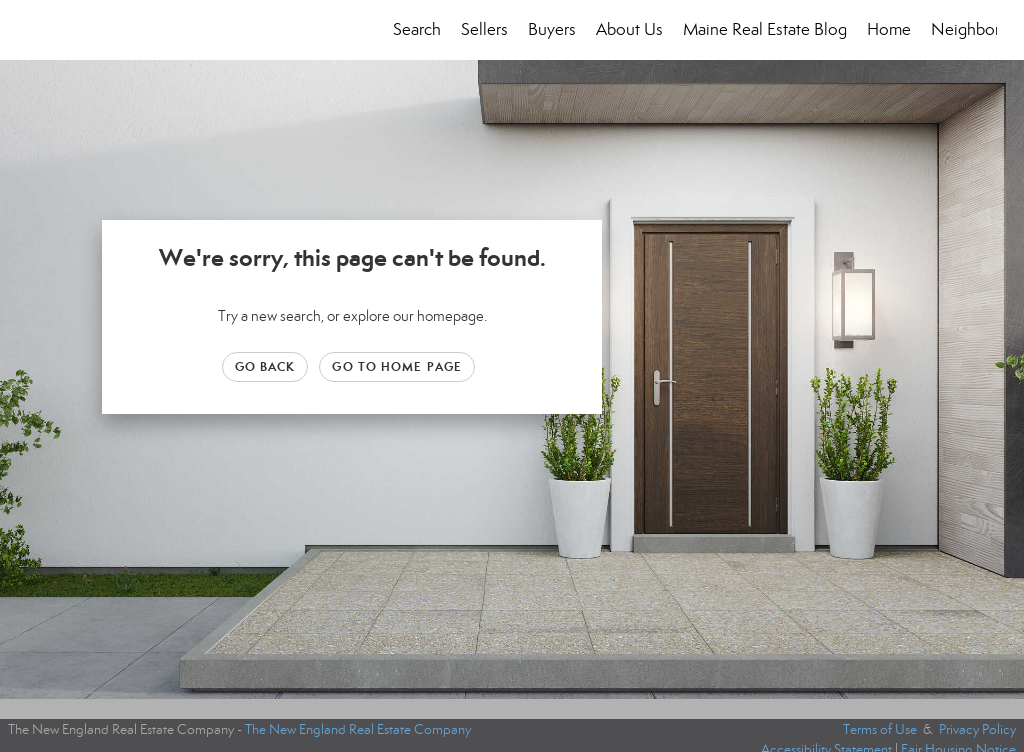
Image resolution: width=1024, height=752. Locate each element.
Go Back (265, 366)
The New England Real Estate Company (358, 729)
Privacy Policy (977, 729)
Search (417, 29)
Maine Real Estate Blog (765, 29)
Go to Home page (397, 366)
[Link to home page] (37, 30)
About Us (629, 29)
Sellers (484, 29)
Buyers (552, 29)
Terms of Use (880, 729)
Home (889, 29)
